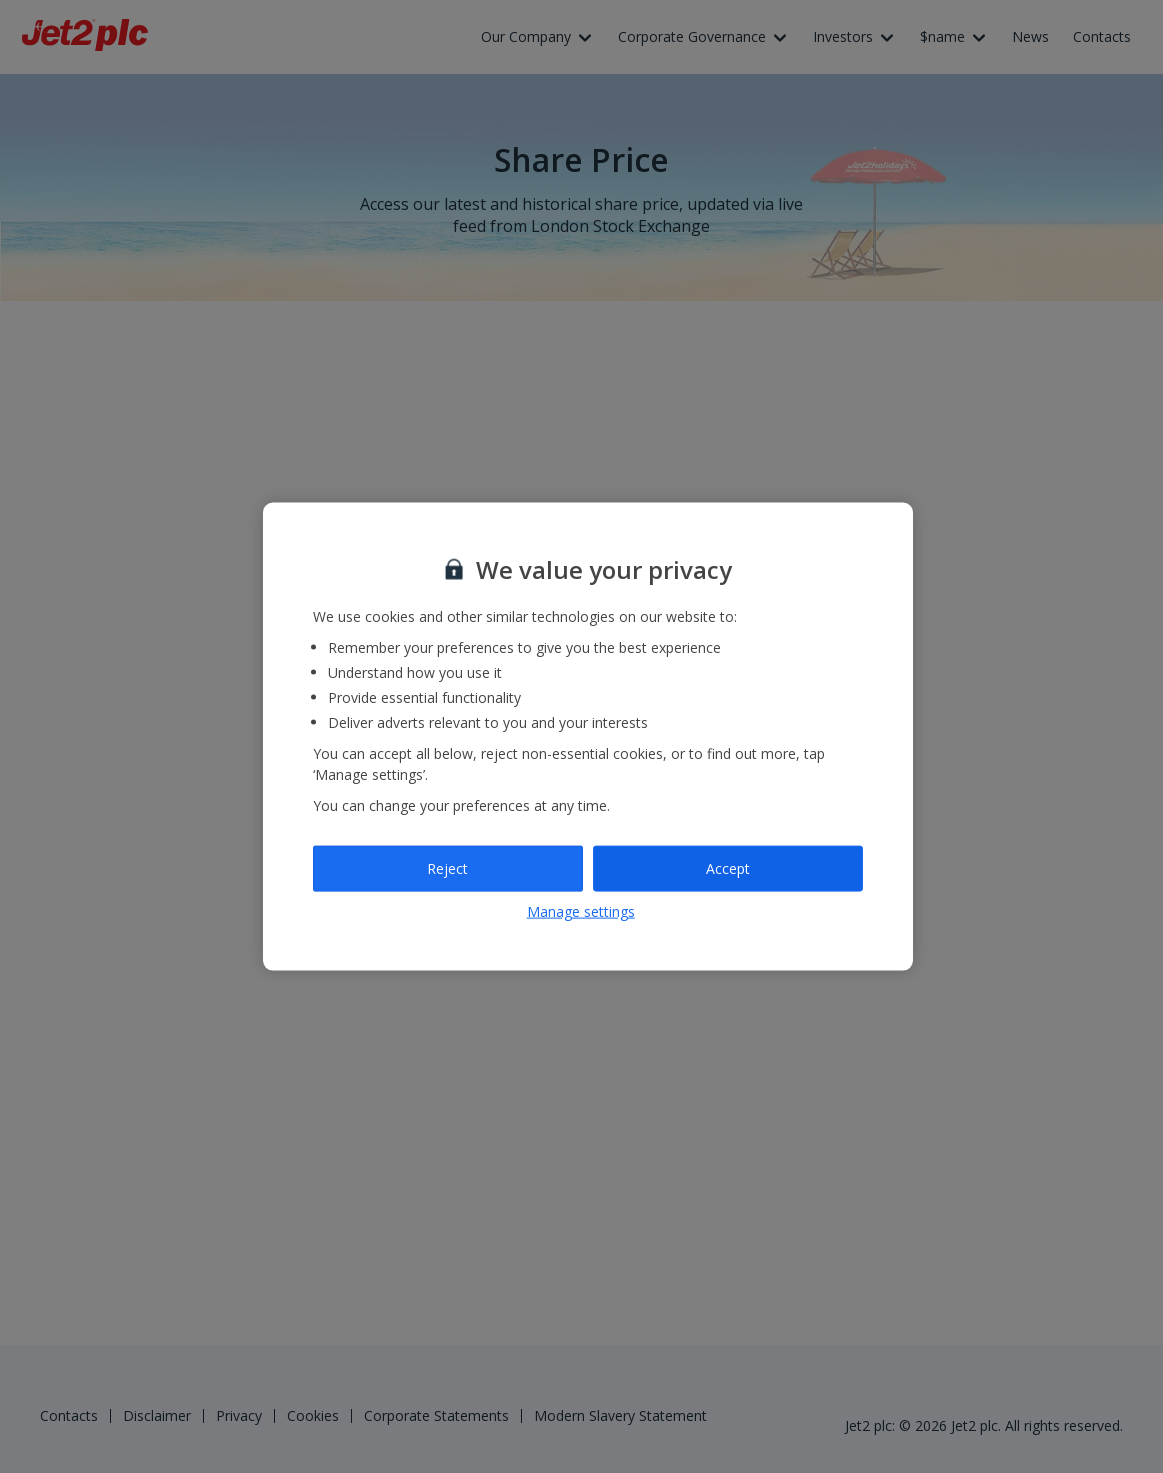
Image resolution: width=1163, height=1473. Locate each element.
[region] (588, 736)
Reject (447, 868)
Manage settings (581, 910)
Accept (728, 868)
